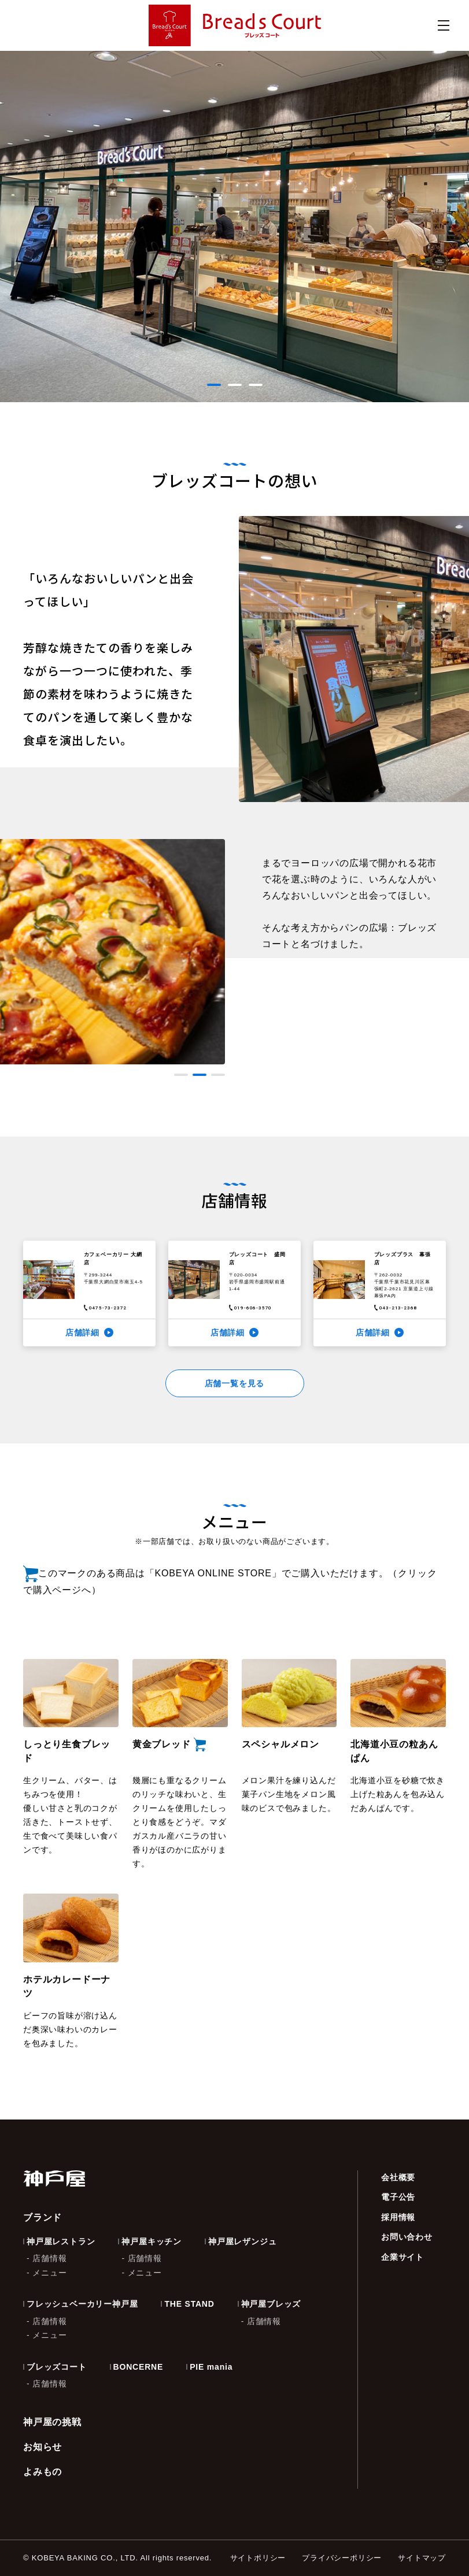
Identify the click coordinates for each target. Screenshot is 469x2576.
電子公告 (398, 2197)
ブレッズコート (57, 2366)
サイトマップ (422, 2557)
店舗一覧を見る (235, 1383)
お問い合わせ (407, 2236)
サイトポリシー (258, 2557)
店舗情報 (49, 2258)
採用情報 (398, 2217)
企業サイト (402, 2257)
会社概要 (398, 2177)
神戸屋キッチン (151, 2241)
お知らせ (42, 2447)
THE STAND (189, 2303)
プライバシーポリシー (342, 2557)
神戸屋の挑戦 (52, 2422)
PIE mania (211, 2366)
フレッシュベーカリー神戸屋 (82, 2303)
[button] (214, 385)
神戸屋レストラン (61, 2241)
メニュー (49, 2272)
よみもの (42, 2472)
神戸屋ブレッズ (271, 2303)
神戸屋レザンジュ (242, 2241)
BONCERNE (138, 2366)
